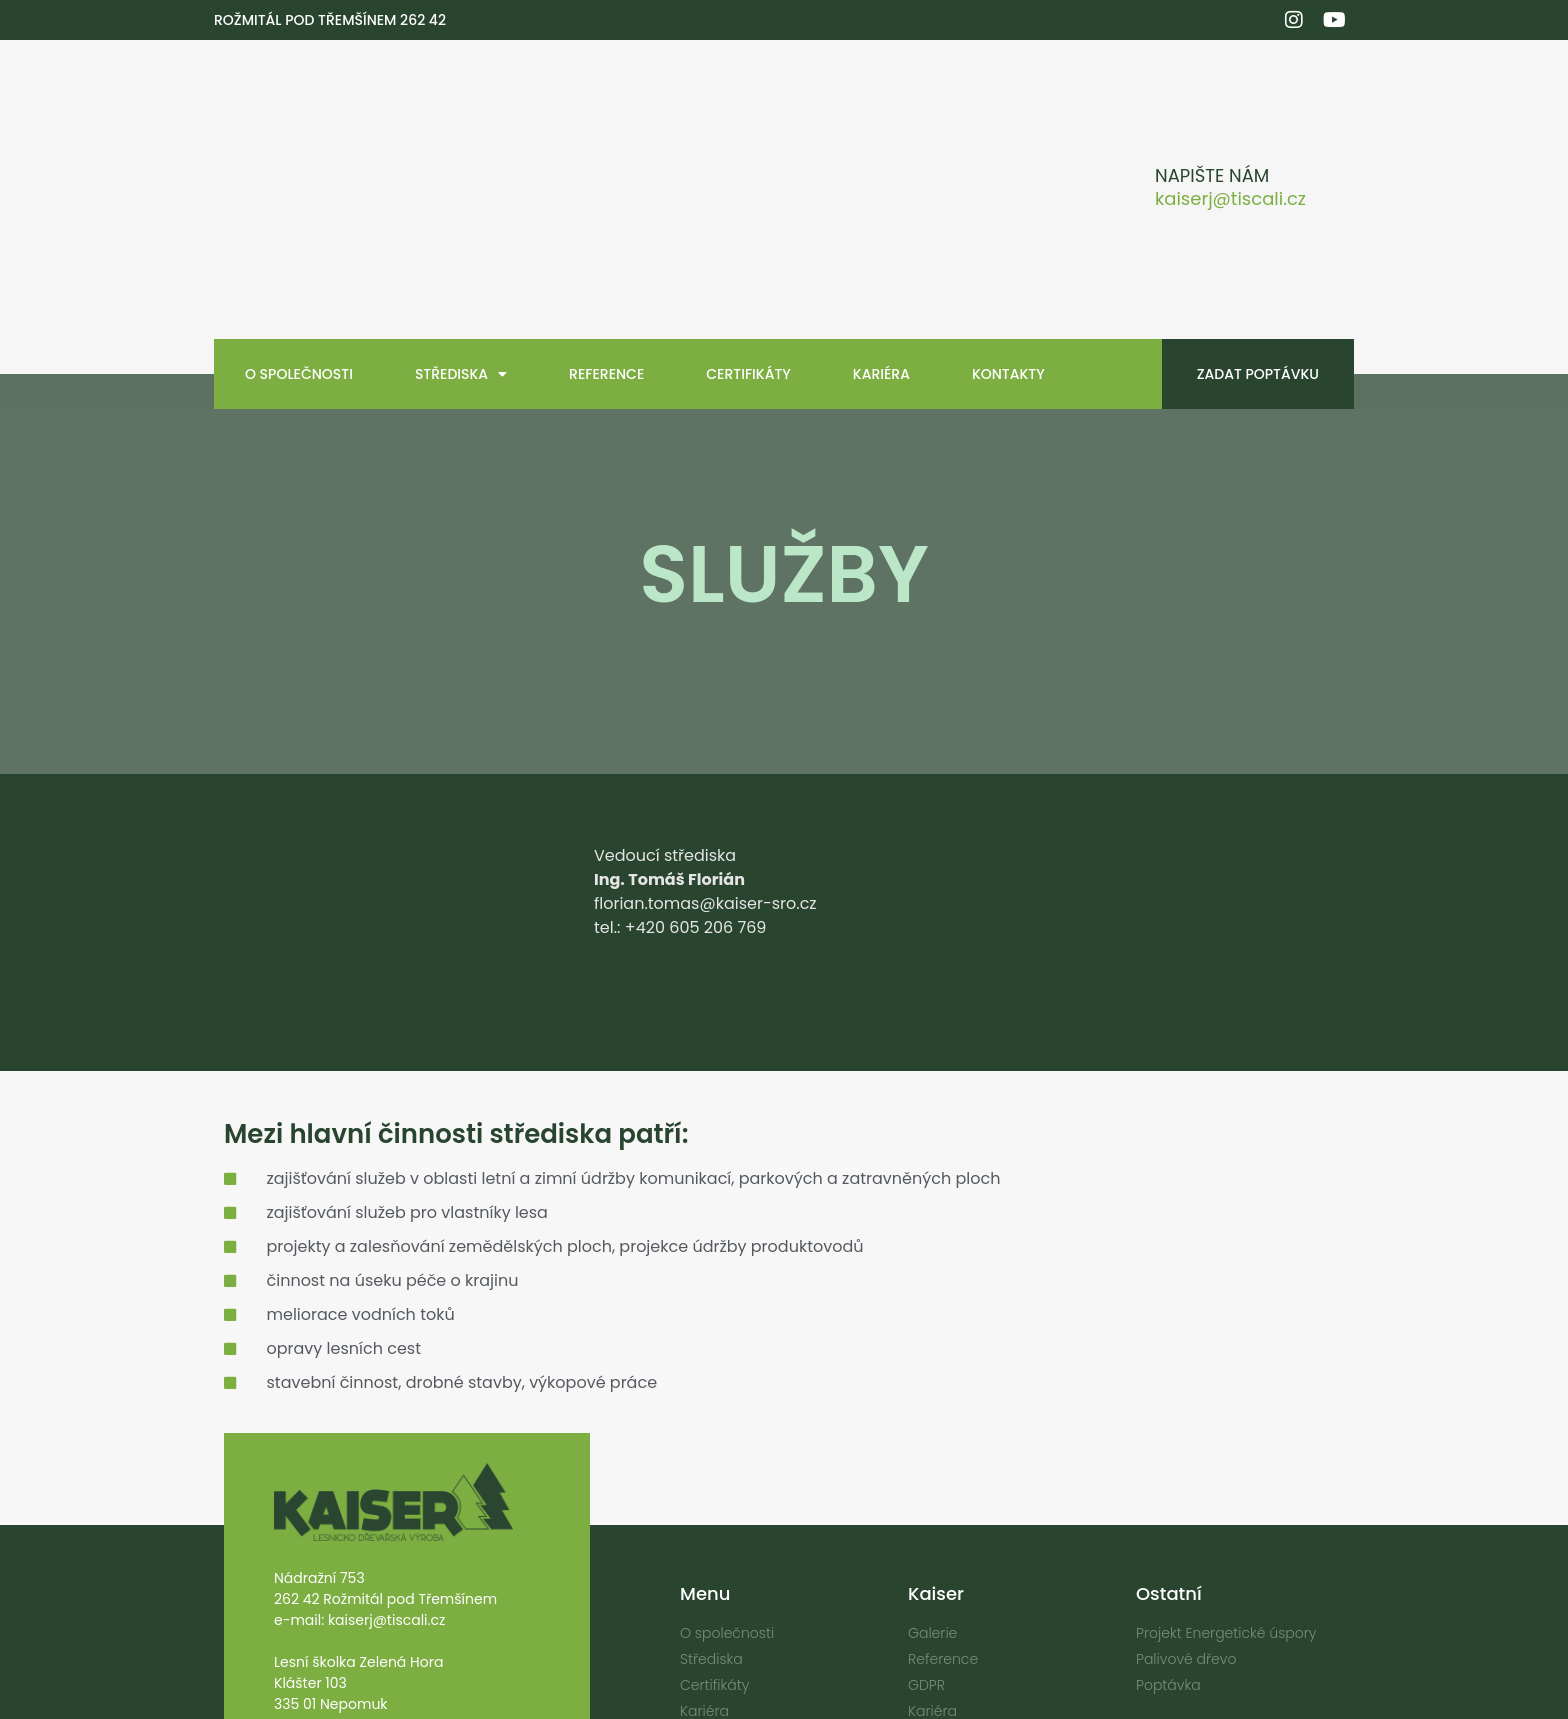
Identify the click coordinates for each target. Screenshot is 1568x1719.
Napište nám (1212, 106)
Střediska (461, 235)
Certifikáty (748, 235)
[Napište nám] (1117, 120)
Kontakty (1008, 235)
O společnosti (299, 235)
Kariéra (881, 235)
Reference (606, 235)
